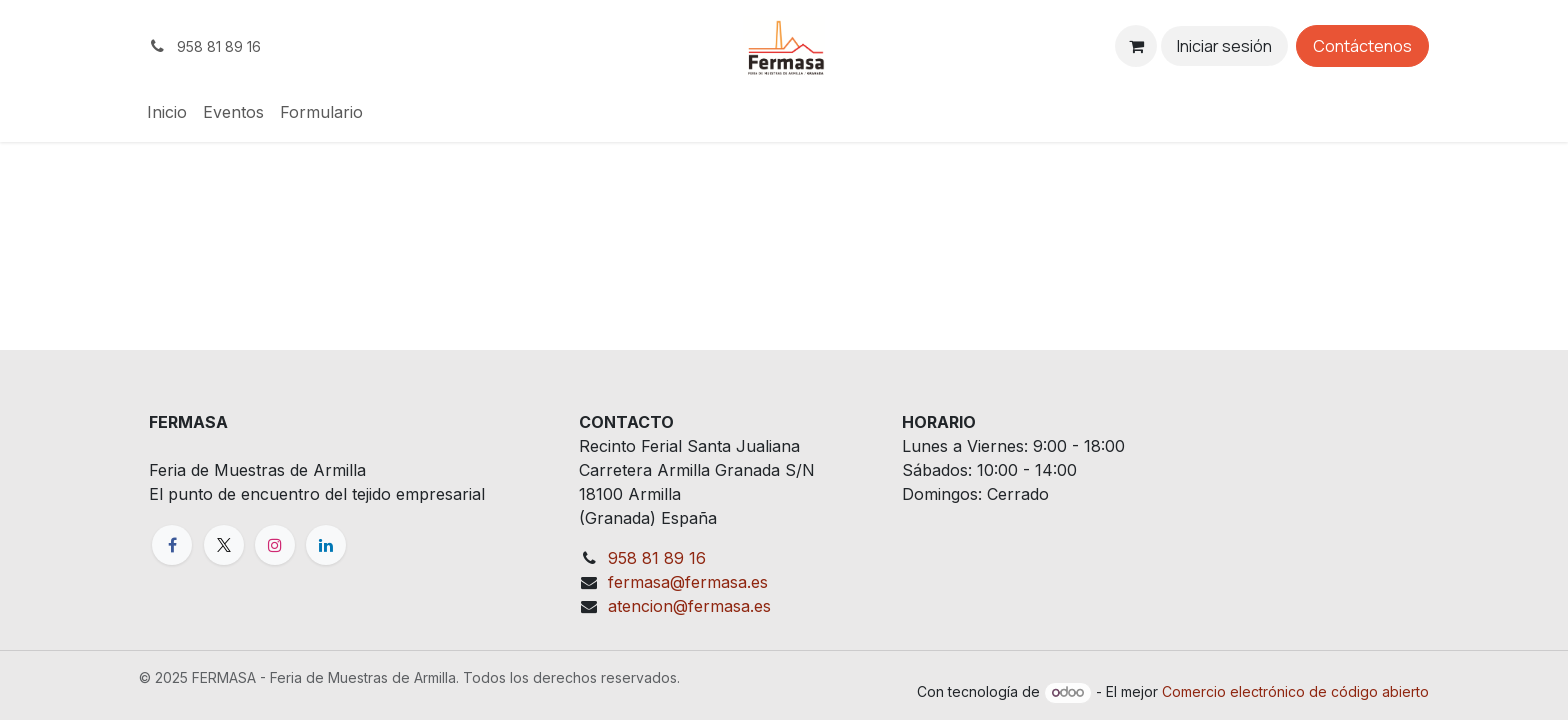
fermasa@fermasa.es (688, 582)
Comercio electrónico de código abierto (1295, 691)
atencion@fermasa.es (689, 606)
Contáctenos (1362, 46)
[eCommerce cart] (1136, 46)
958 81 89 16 (657, 558)
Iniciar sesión (1224, 46)
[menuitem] (167, 112)
